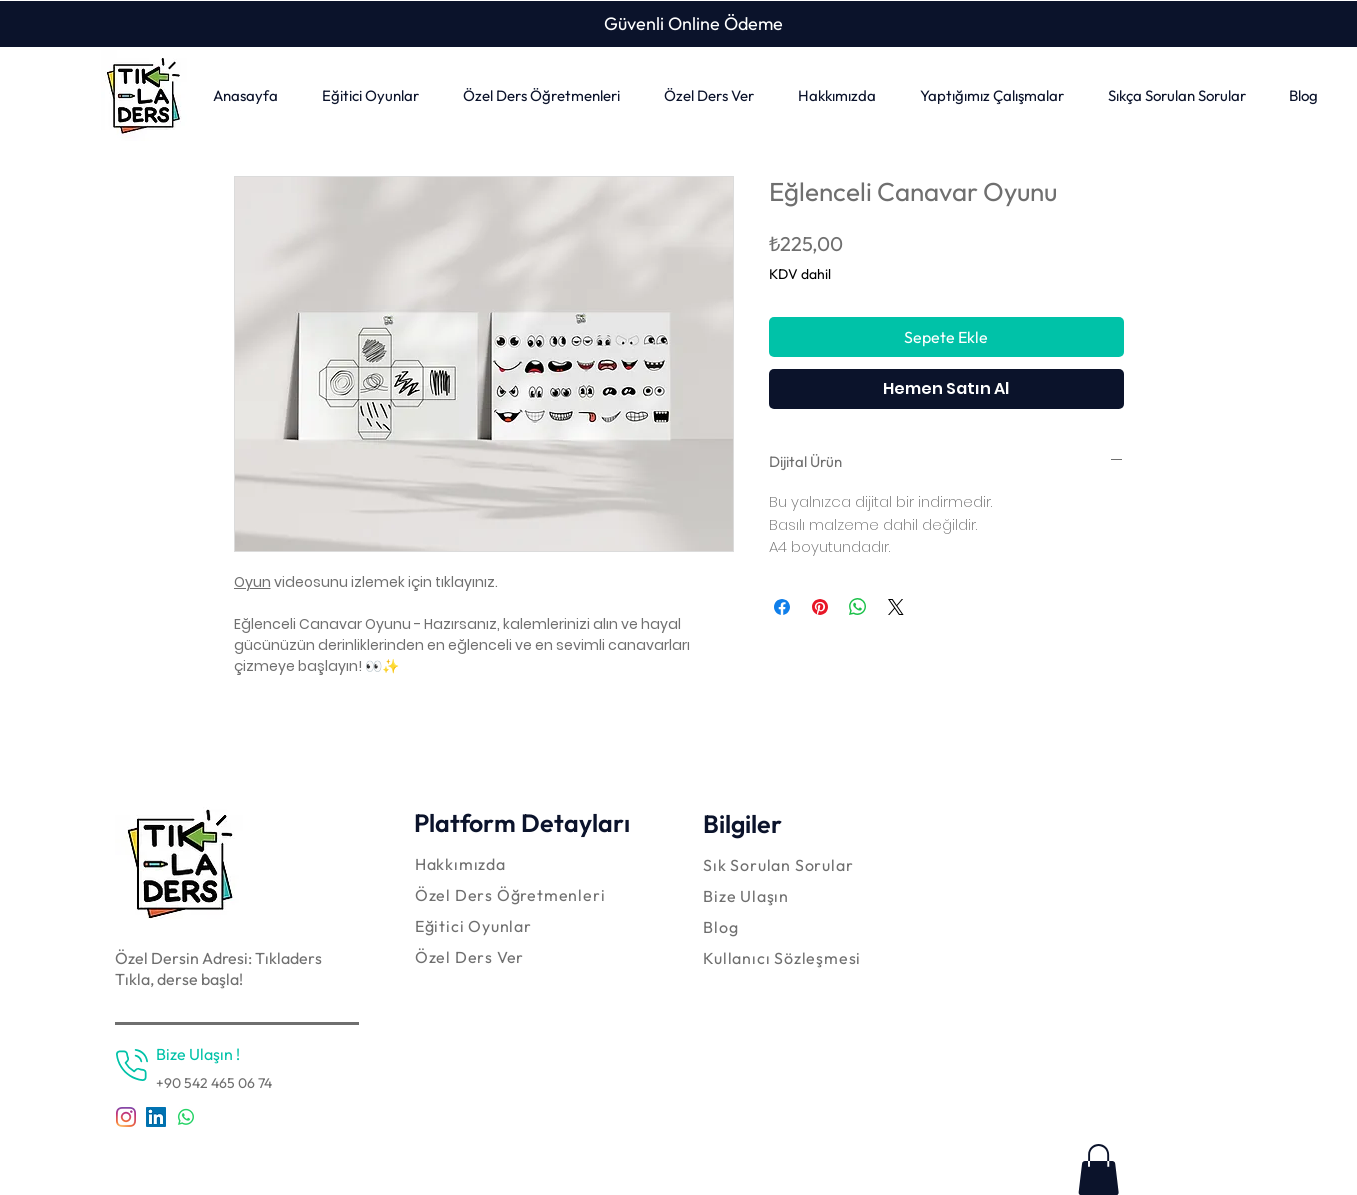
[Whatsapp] (186, 1117)
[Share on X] (896, 607)
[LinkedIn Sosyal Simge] (156, 1117)
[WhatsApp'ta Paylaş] (858, 607)
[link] (1098, 1169)
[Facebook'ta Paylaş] (782, 607)
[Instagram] (126, 1117)
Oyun (252, 582)
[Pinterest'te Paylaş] (820, 607)
